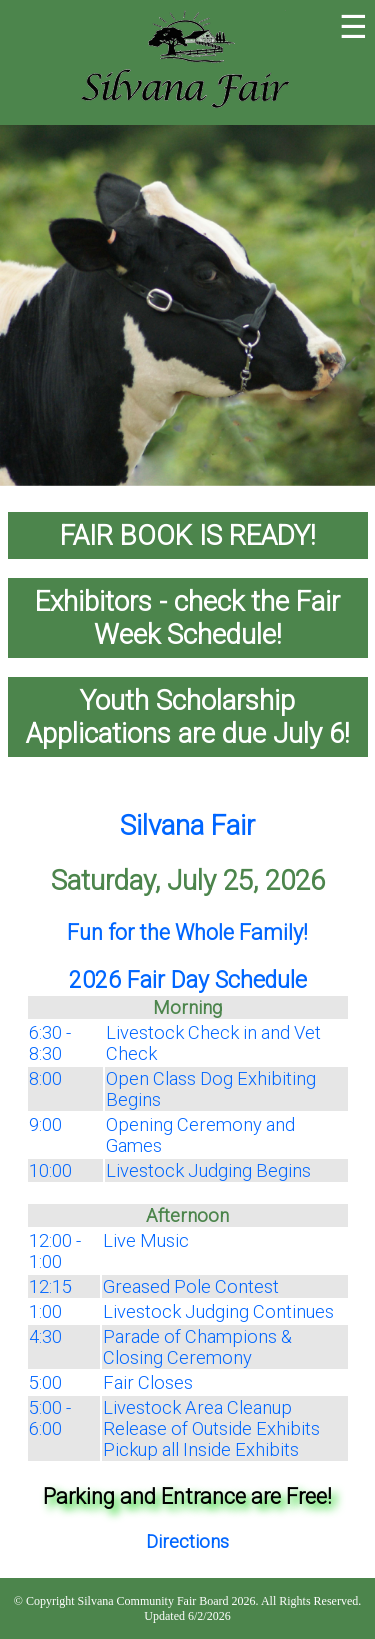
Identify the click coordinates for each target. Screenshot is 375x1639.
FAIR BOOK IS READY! (188, 535)
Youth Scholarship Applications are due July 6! (188, 717)
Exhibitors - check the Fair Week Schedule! (187, 618)
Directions (187, 1541)
